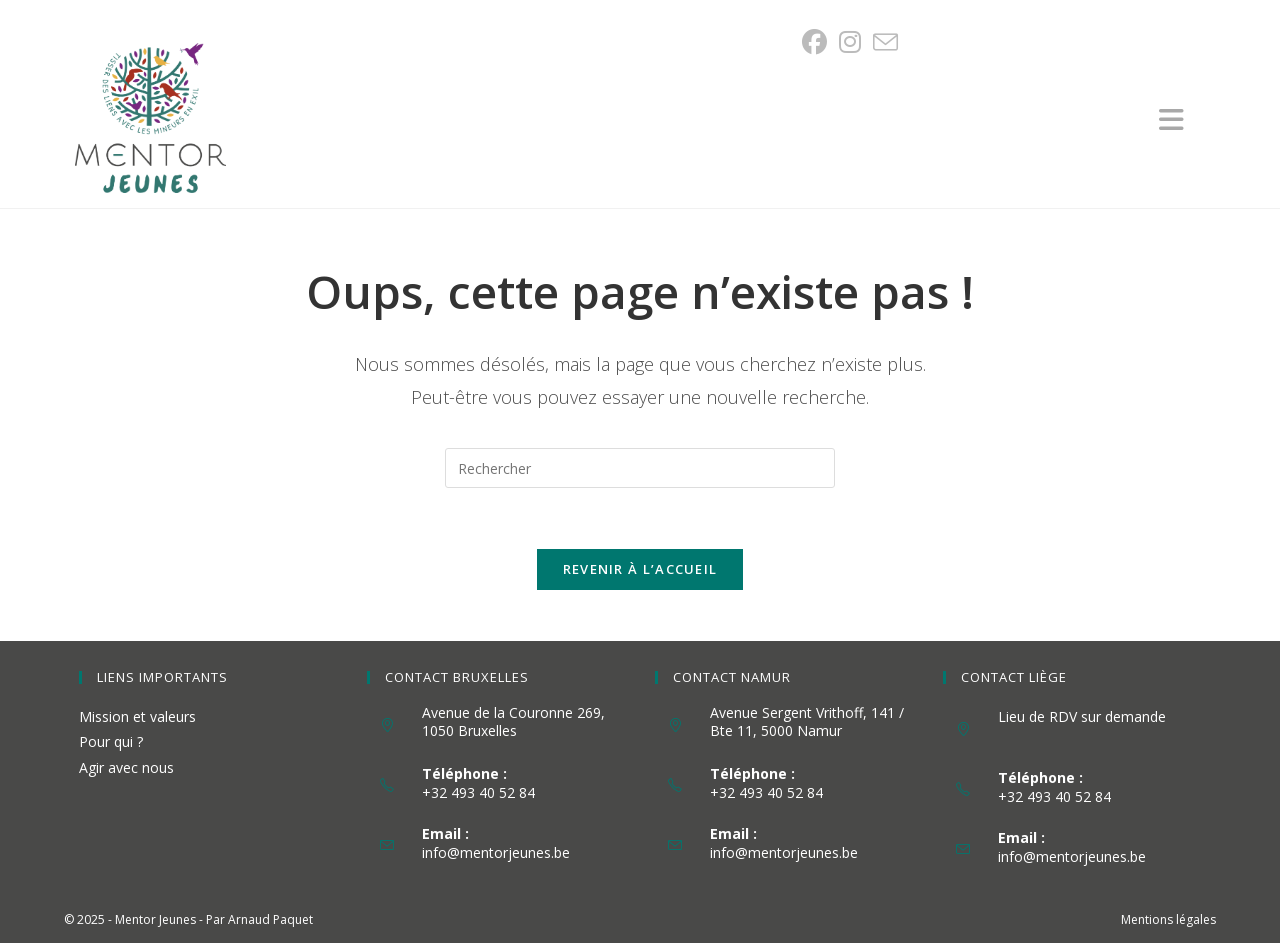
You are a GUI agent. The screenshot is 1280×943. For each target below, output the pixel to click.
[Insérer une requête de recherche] (640, 468)
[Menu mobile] (1182, 124)
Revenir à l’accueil (640, 569)
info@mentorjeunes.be (496, 852)
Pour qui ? (111, 741)
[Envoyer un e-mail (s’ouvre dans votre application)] (885, 42)
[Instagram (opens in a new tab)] (850, 42)
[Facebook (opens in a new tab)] (817, 42)
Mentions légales (1168, 919)
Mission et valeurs (137, 716)
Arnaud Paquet (270, 919)
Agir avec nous (126, 767)
